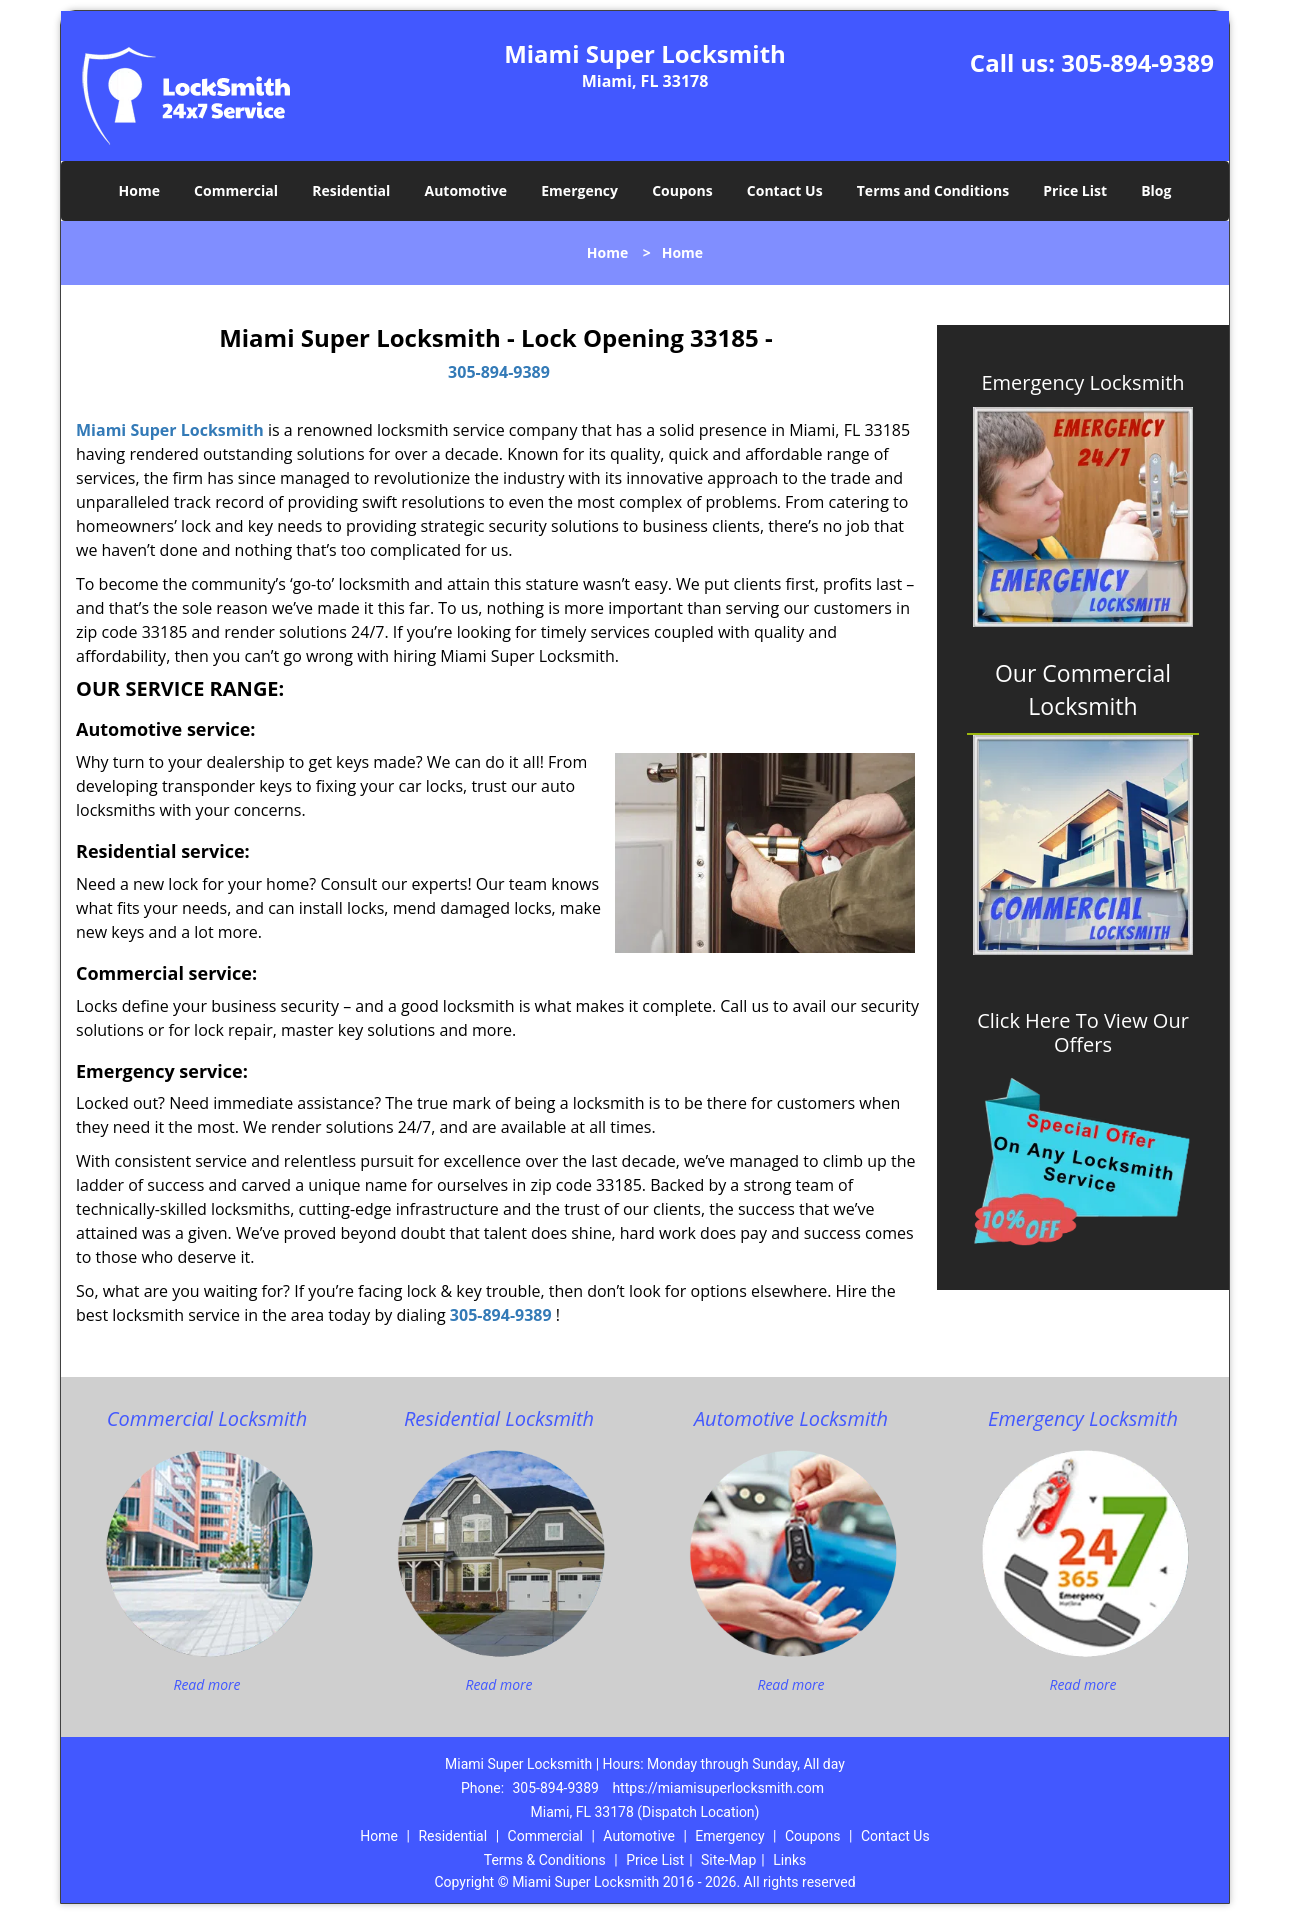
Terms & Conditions (545, 1860)
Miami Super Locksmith (170, 430)
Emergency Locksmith (1082, 383)
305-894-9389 (1137, 62)
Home (139, 190)
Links (789, 1860)
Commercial (236, 190)
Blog (1156, 190)
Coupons (682, 190)
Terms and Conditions (933, 190)
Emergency (579, 190)
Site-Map (728, 1860)
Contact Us (785, 190)
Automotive (466, 190)
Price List (1075, 190)
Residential (351, 190)
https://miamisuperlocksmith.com (718, 1788)
